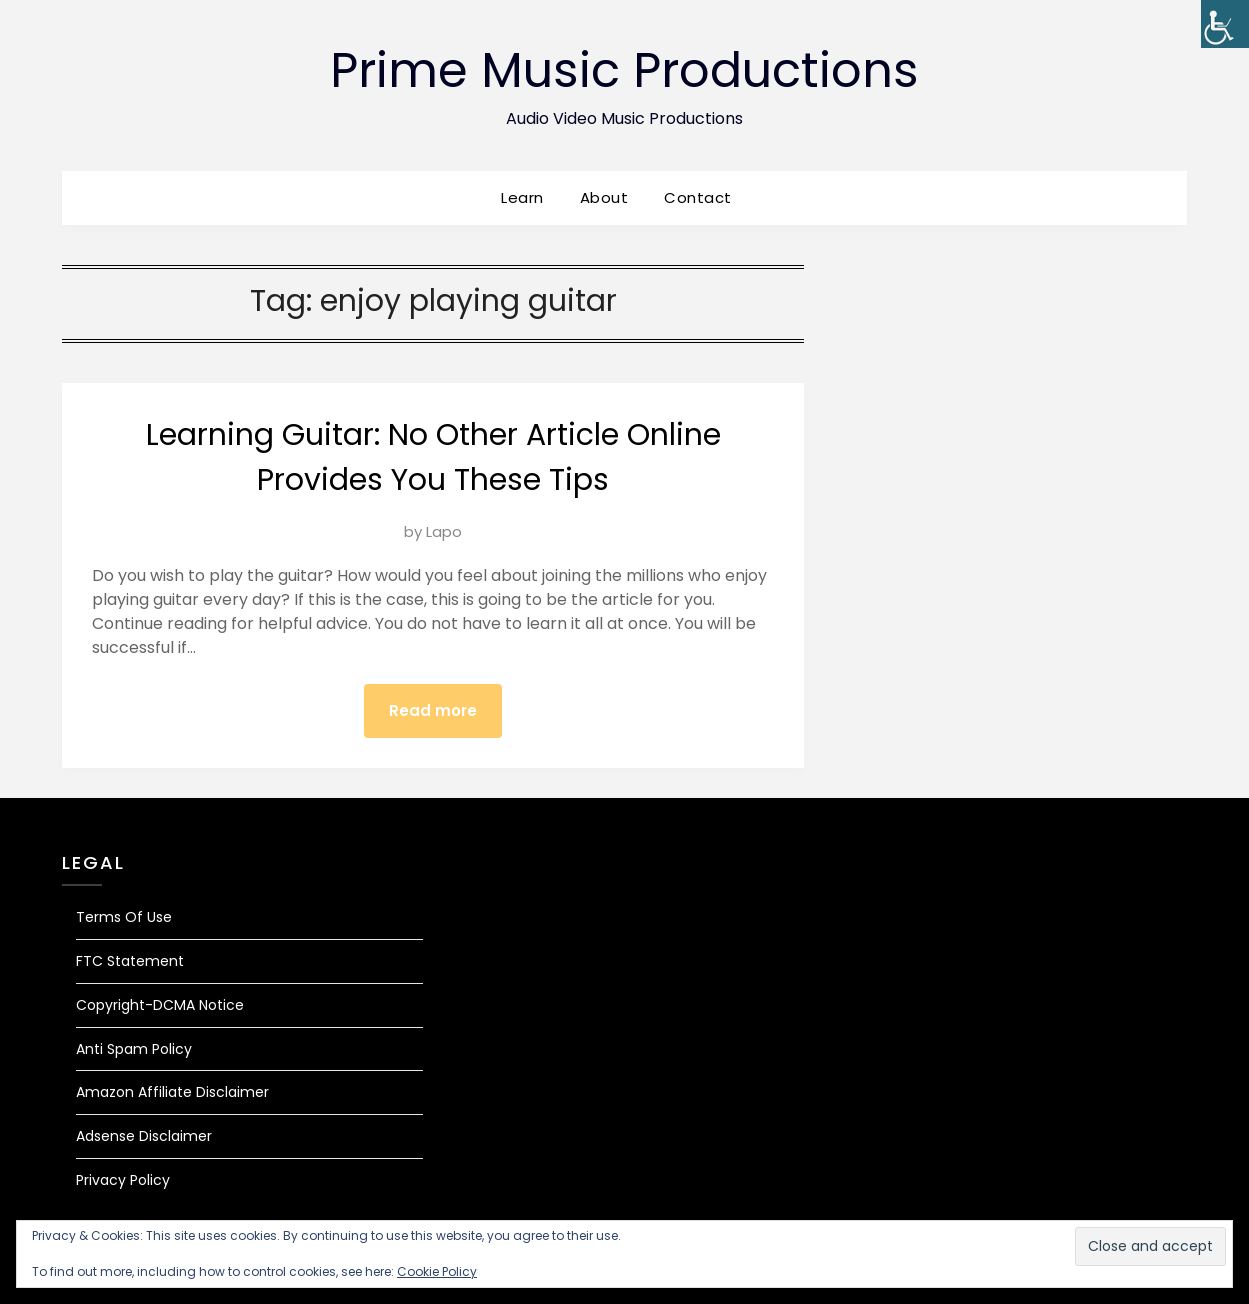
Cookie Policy (437, 1271)
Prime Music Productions (624, 70)
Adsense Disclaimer (144, 1136)
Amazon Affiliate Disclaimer (172, 1092)
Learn (522, 197)
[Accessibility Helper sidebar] (1225, 24)
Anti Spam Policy (134, 1049)
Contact (698, 197)
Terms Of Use (124, 917)
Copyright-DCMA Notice (160, 1005)
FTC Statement (130, 961)
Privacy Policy (123, 1180)
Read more (433, 710)
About (604, 197)
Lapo (444, 531)
